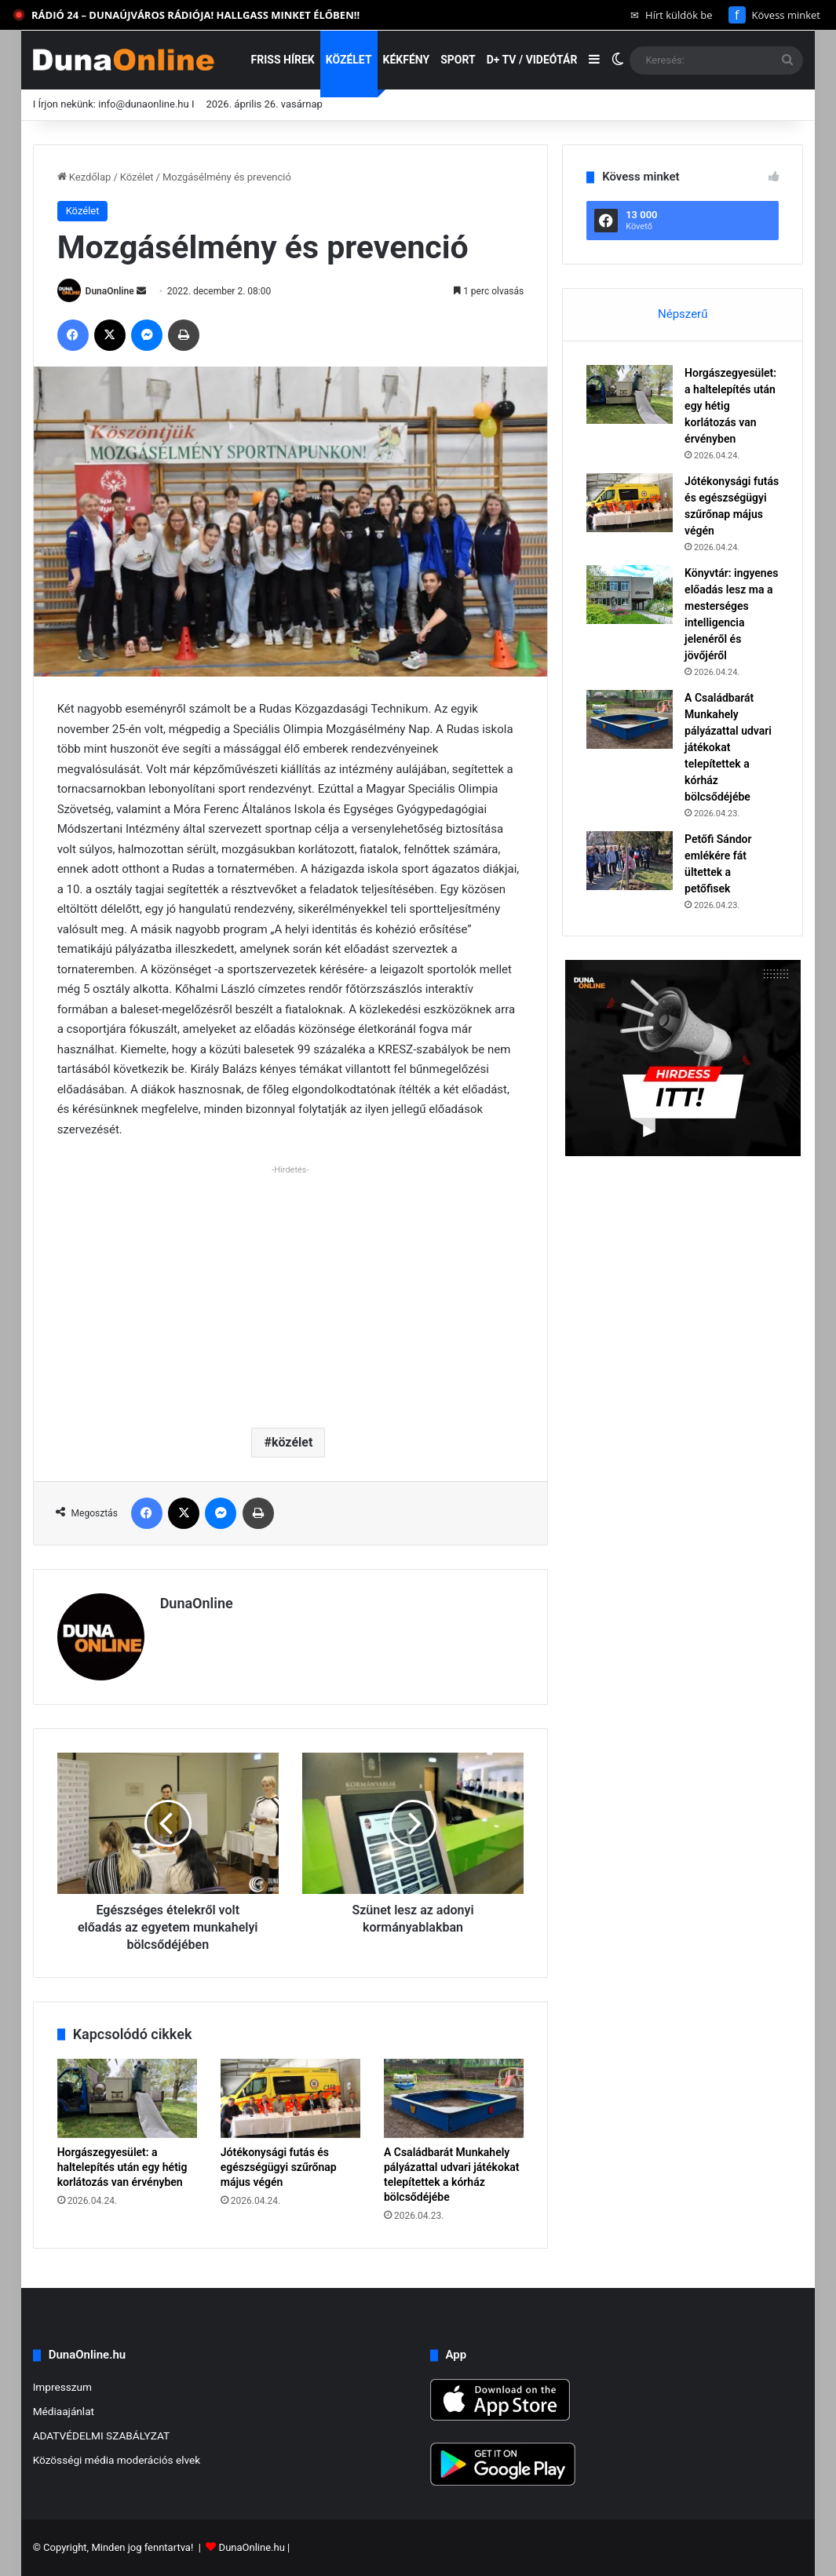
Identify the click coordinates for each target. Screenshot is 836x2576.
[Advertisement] (290, 1290)
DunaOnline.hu (252, 2547)
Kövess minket (774, 15)
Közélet (349, 59)
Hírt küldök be (671, 15)
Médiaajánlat (63, 2411)
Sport (458, 59)
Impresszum (62, 2387)
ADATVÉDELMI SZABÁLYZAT (101, 2435)
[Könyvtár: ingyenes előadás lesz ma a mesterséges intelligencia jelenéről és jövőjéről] (629, 594)
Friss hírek (283, 59)
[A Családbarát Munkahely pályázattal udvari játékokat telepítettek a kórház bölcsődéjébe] (454, 2098)
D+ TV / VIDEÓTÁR (532, 59)
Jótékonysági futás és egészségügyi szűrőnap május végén (279, 2167)
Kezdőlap (84, 177)
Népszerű (682, 314)
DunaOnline (110, 291)
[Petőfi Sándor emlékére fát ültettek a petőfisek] (629, 860)
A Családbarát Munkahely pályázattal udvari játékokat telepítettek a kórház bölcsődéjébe (728, 747)
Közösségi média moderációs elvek (117, 2460)
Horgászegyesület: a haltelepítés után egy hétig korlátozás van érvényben (122, 2167)
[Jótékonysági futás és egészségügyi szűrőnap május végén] (290, 2098)
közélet (292, 1442)
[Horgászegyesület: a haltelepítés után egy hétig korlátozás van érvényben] (127, 2098)
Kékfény (406, 59)
